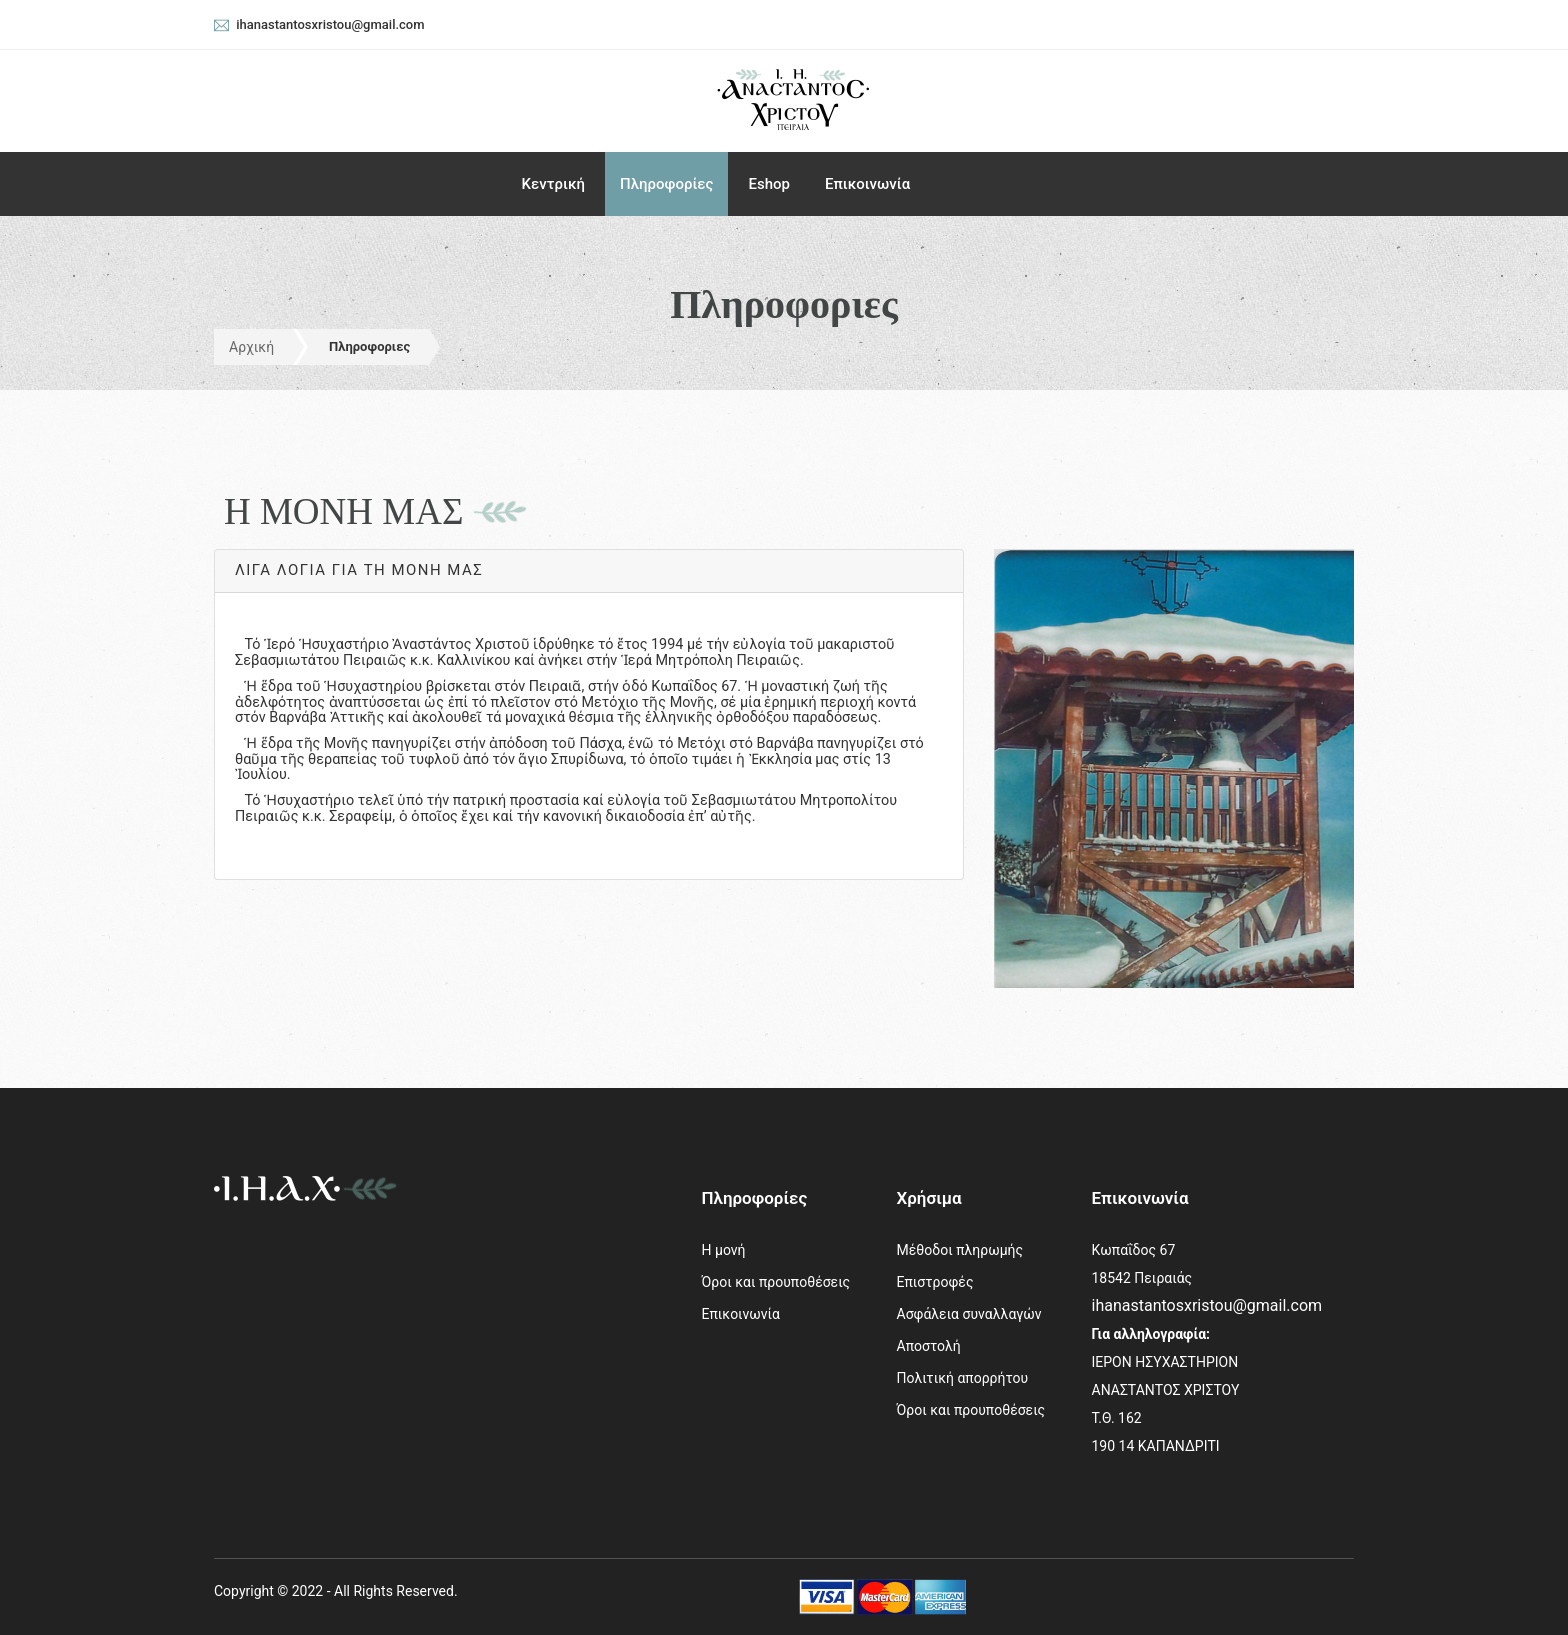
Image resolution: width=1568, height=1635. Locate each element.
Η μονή (724, 1250)
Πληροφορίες (666, 184)
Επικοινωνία (867, 184)
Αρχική (251, 347)
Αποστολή (929, 1346)
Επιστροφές (935, 1282)
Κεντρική (554, 184)
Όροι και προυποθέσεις (776, 1282)
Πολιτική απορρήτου (963, 1378)
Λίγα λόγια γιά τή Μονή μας (359, 570)
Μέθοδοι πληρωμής (960, 1250)
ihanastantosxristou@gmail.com (1207, 1305)
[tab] (589, 571)
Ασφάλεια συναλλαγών (969, 1314)
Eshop (768, 184)
